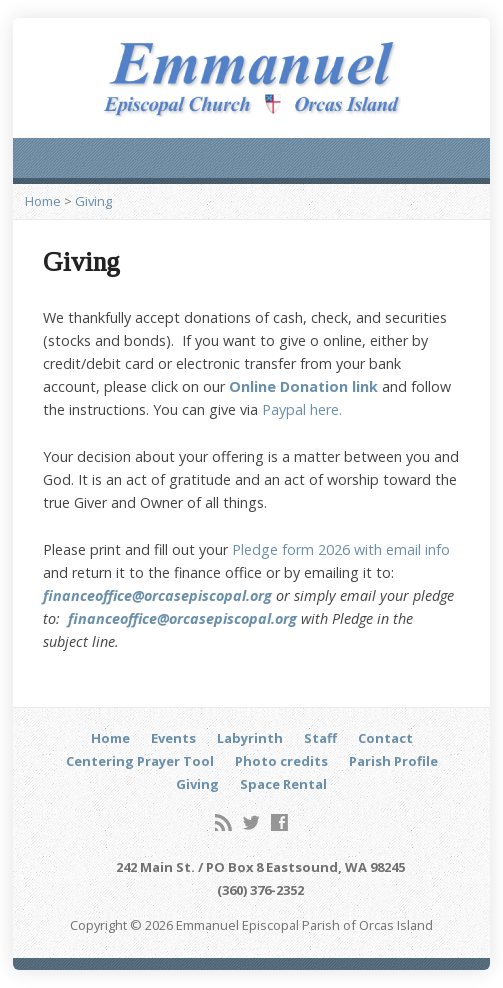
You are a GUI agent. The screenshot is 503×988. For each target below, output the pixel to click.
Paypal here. (300, 409)
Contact (385, 738)
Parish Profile (393, 761)
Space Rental (283, 784)
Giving (93, 201)
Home (43, 201)
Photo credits (281, 761)
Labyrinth (250, 738)
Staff (320, 738)
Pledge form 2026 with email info (341, 549)
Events (173, 738)
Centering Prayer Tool (140, 761)
